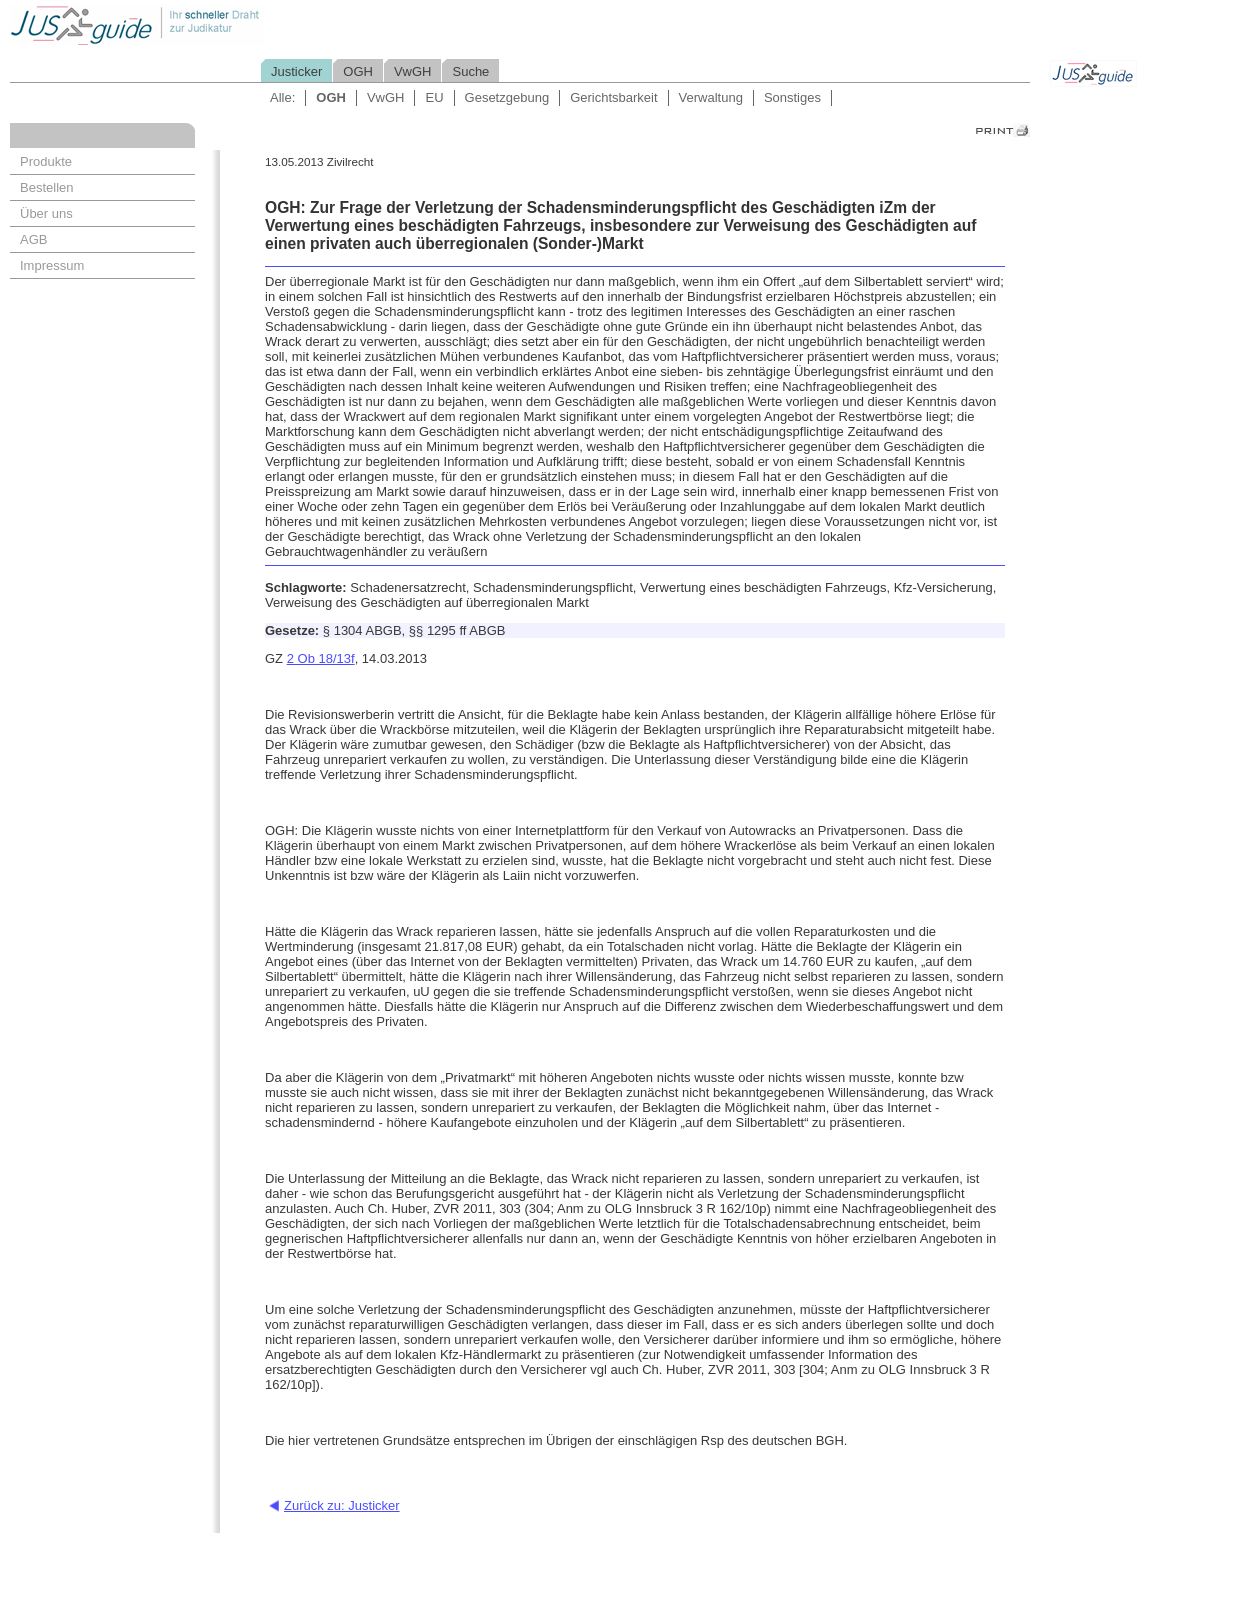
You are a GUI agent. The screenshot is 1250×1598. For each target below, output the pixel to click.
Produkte (46, 161)
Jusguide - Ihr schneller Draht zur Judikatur (201, 24)
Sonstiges (792, 97)
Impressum (52, 265)
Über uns (46, 213)
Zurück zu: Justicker (342, 1505)
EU (434, 97)
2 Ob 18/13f (321, 658)
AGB (33, 239)
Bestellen (46, 187)
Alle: (282, 97)
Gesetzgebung (507, 97)
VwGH (413, 71)
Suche (470, 71)
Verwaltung (711, 97)
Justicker (296, 71)
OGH (358, 71)
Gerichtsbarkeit (613, 97)
